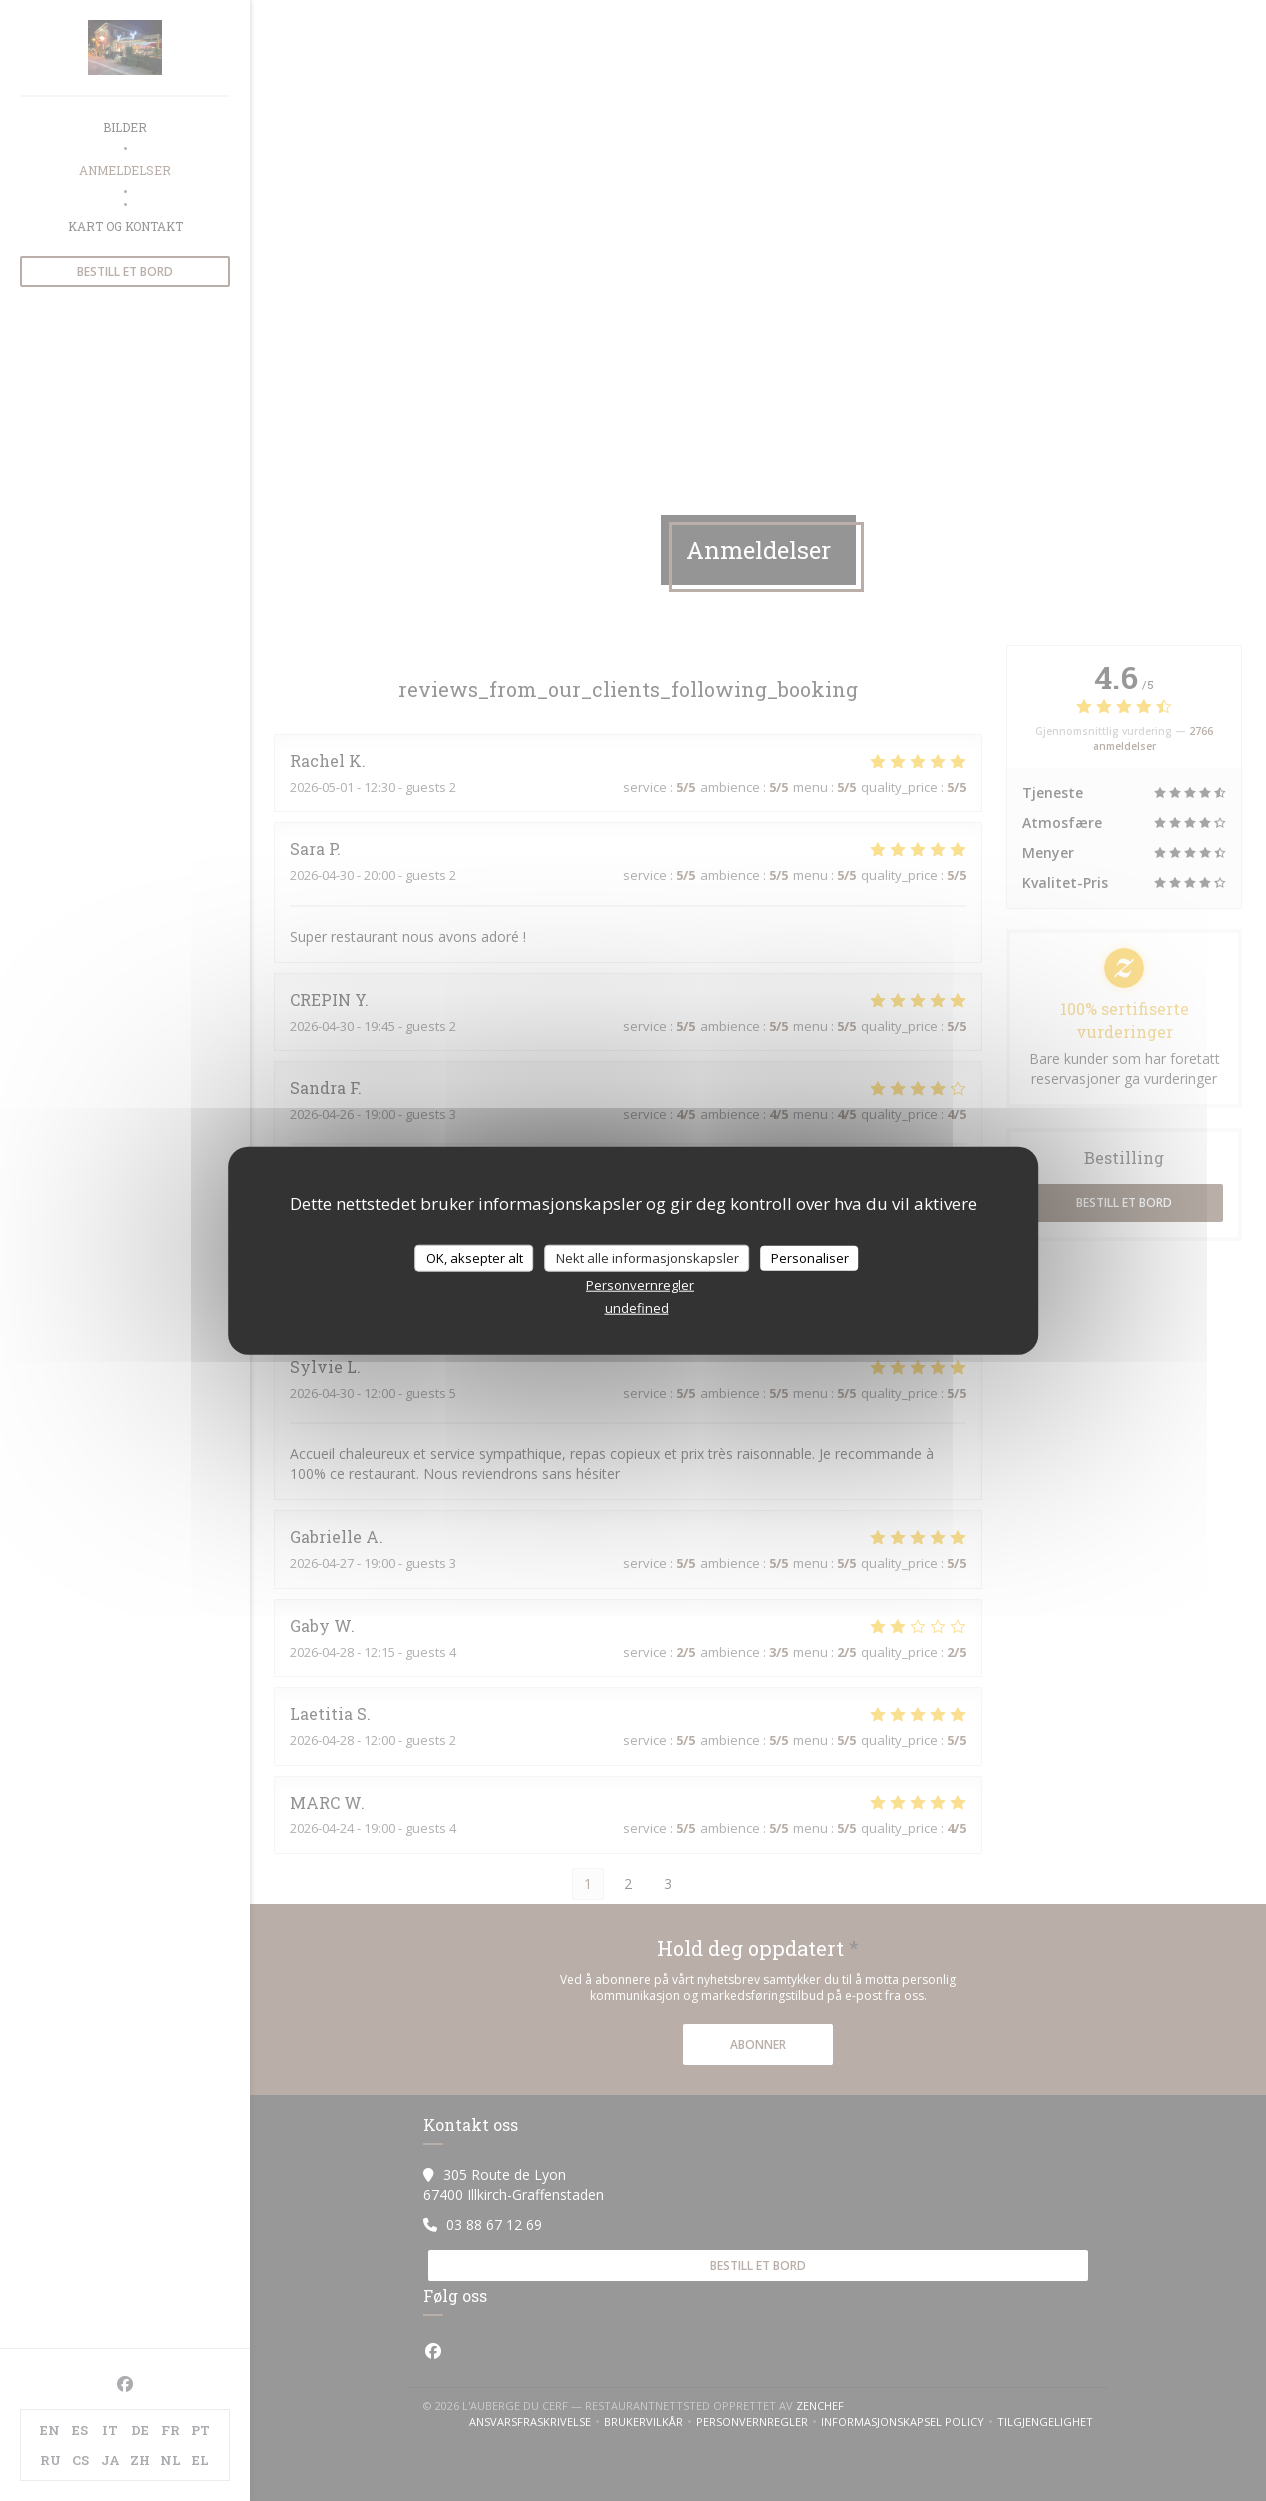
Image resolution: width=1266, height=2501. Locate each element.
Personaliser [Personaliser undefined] (810, 1257)
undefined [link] (637, 1308)
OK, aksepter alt (474, 1257)
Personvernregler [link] (640, 1285)
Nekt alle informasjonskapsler (647, 1257)
